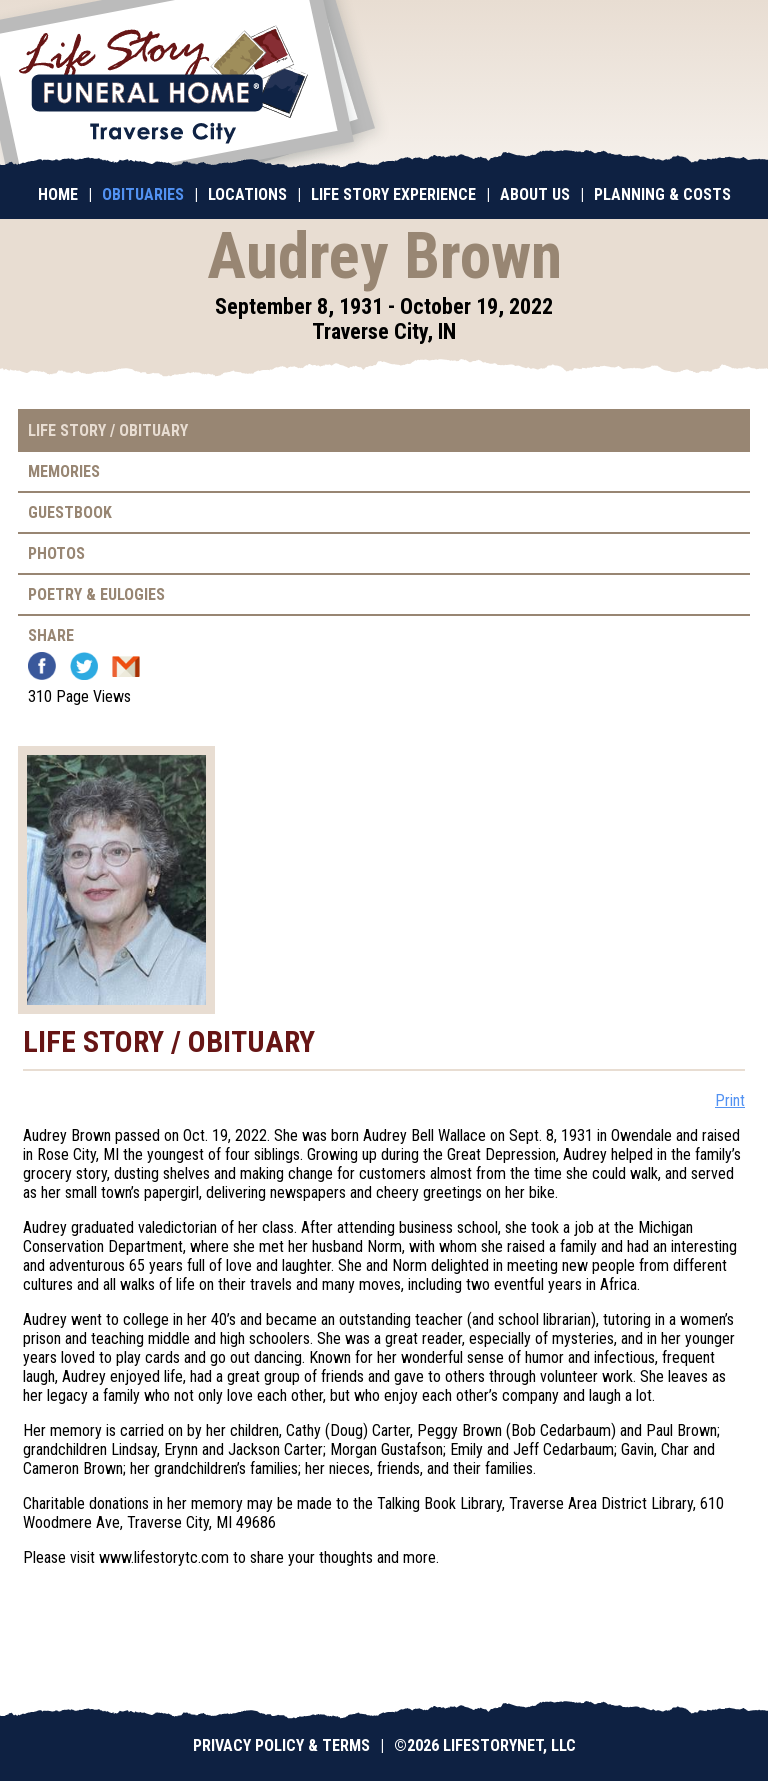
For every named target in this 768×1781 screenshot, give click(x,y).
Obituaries (143, 194)
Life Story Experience (393, 194)
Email (126, 666)
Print (730, 1100)
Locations (247, 194)
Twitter (84, 666)
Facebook (42, 666)
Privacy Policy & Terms (281, 1745)
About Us (535, 194)
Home (58, 194)
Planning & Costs (662, 194)
